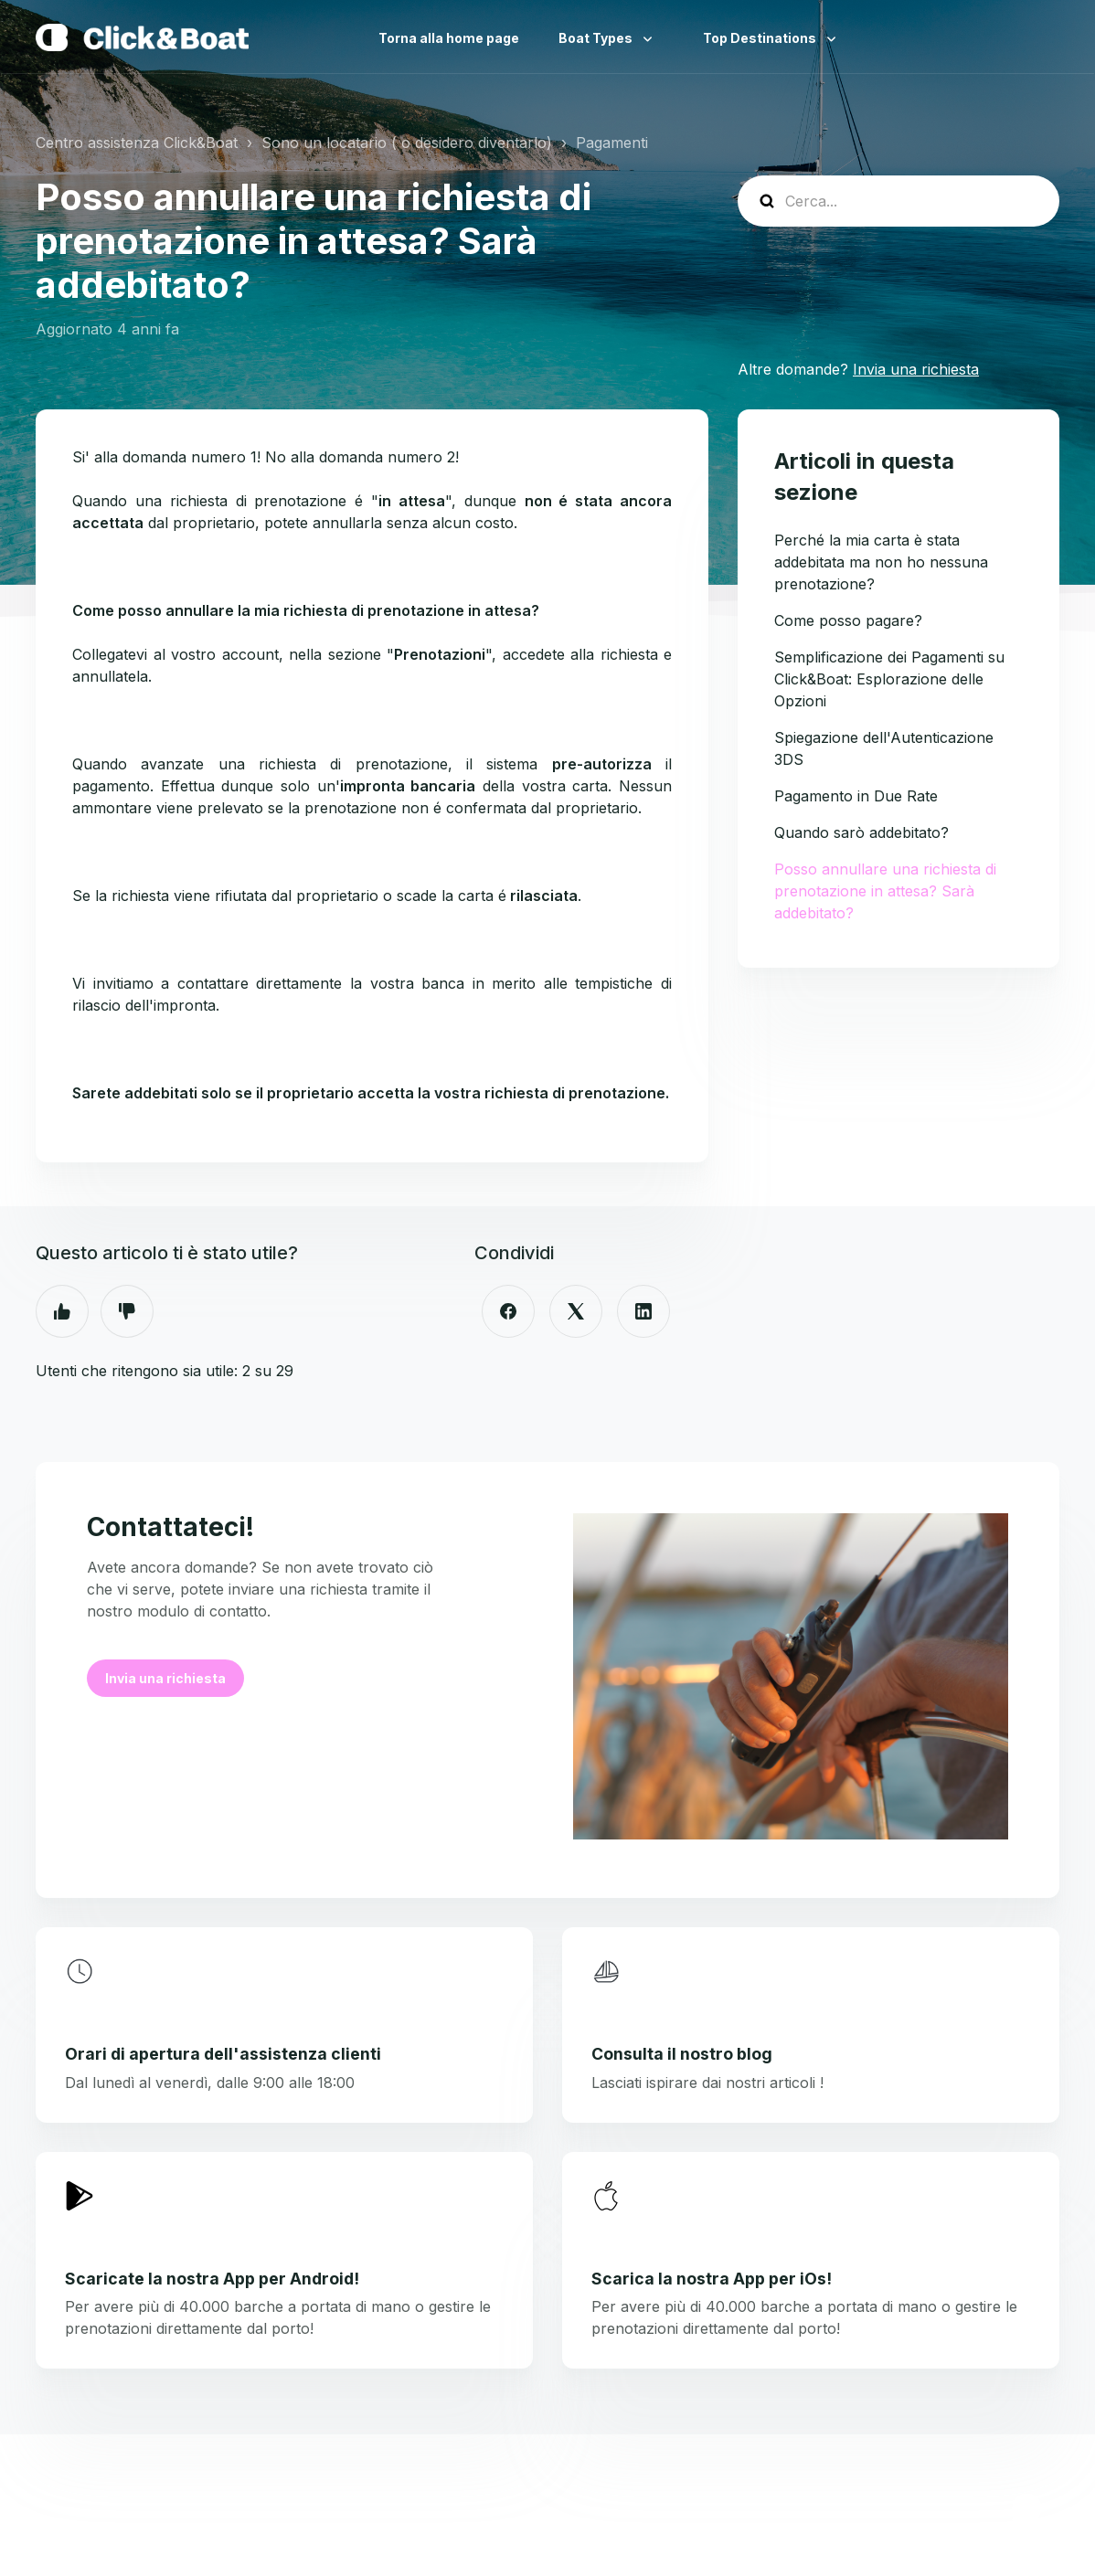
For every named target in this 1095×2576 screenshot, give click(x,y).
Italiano (1044, 37)
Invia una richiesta (916, 369)
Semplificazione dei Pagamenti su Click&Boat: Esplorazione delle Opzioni (889, 679)
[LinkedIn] (643, 1311)
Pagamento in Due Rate (856, 796)
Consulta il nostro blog (681, 2053)
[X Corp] (575, 1311)
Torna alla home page (448, 38)
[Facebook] (508, 1311)
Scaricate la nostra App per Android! (212, 2278)
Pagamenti (612, 142)
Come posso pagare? (848, 620)
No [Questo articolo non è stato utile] (127, 1311)
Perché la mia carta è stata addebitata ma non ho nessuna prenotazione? (881, 562)
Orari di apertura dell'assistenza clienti (223, 2053)
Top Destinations (761, 38)
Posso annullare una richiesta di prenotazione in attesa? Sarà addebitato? (885, 891)
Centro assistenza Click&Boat (137, 142)
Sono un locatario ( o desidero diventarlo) (406, 142)
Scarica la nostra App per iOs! (711, 2278)
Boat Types (596, 38)
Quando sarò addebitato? (861, 832)
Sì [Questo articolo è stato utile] (62, 1311)
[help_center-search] (898, 201)
